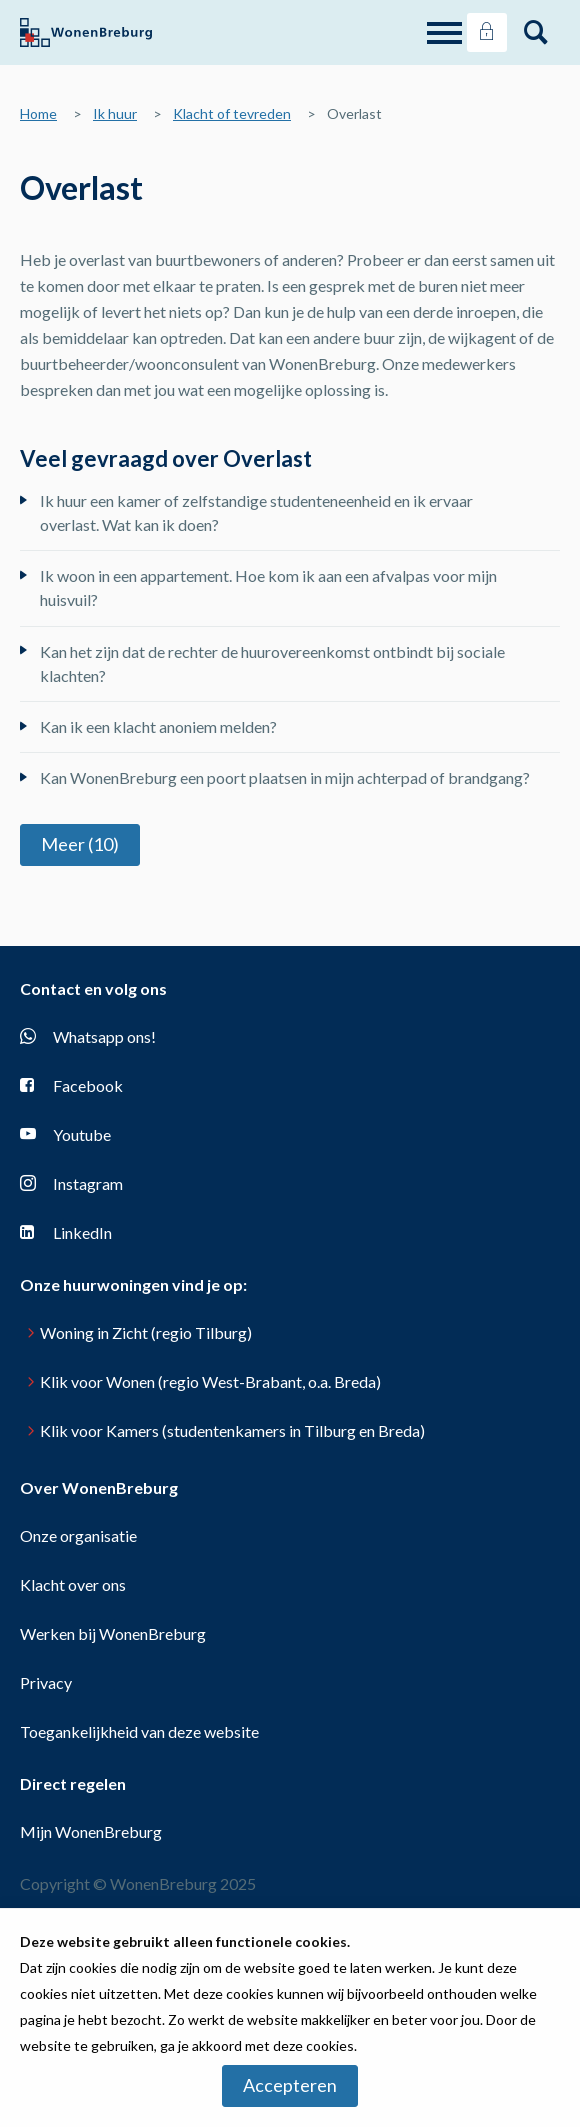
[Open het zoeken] (536, 33)
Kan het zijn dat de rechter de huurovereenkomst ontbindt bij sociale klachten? (272, 663)
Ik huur (115, 113)
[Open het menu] (447, 33)
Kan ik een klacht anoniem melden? (158, 726)
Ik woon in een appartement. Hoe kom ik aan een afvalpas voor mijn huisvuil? (268, 587)
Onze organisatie (78, 1535)
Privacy (46, 1682)
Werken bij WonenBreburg (113, 1633)
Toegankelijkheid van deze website (139, 1731)
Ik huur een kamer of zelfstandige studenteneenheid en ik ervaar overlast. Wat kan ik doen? (256, 512)
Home (38, 113)
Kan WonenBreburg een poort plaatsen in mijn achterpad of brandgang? (285, 777)
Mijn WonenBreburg (91, 1831)
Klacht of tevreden (232, 113)
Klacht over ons (73, 1584)
